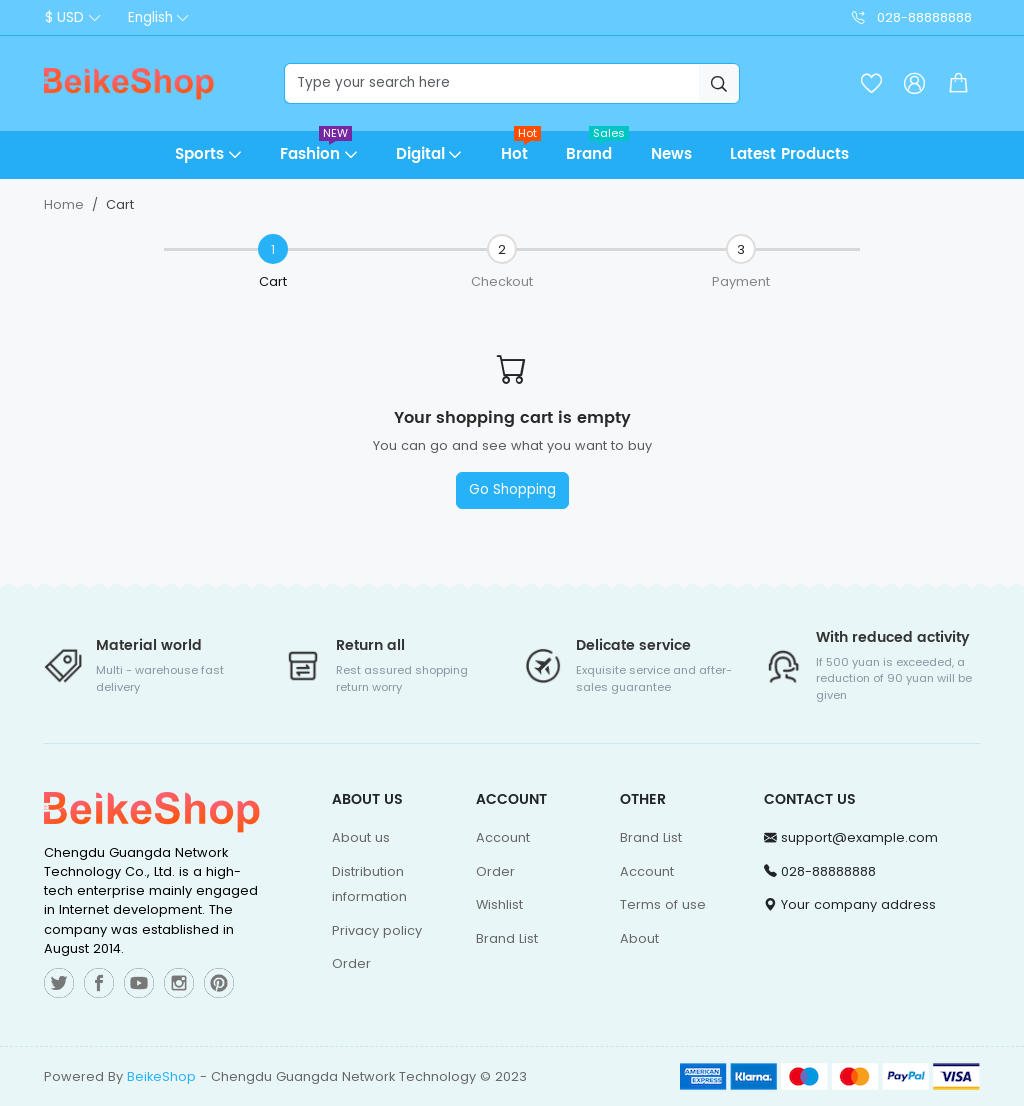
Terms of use (663, 904)
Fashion (316, 149)
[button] (958, 83)
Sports (199, 154)
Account (503, 837)
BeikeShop (161, 1076)
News (671, 154)
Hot (521, 149)
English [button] (150, 17)
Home (64, 204)
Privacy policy (377, 930)
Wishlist (499, 904)
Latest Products (789, 154)
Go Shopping (512, 489)
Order (351, 963)
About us (361, 837)
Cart (120, 204)
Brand (597, 149)
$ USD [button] (64, 17)
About (639, 938)
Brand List (507, 938)
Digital (420, 154)
